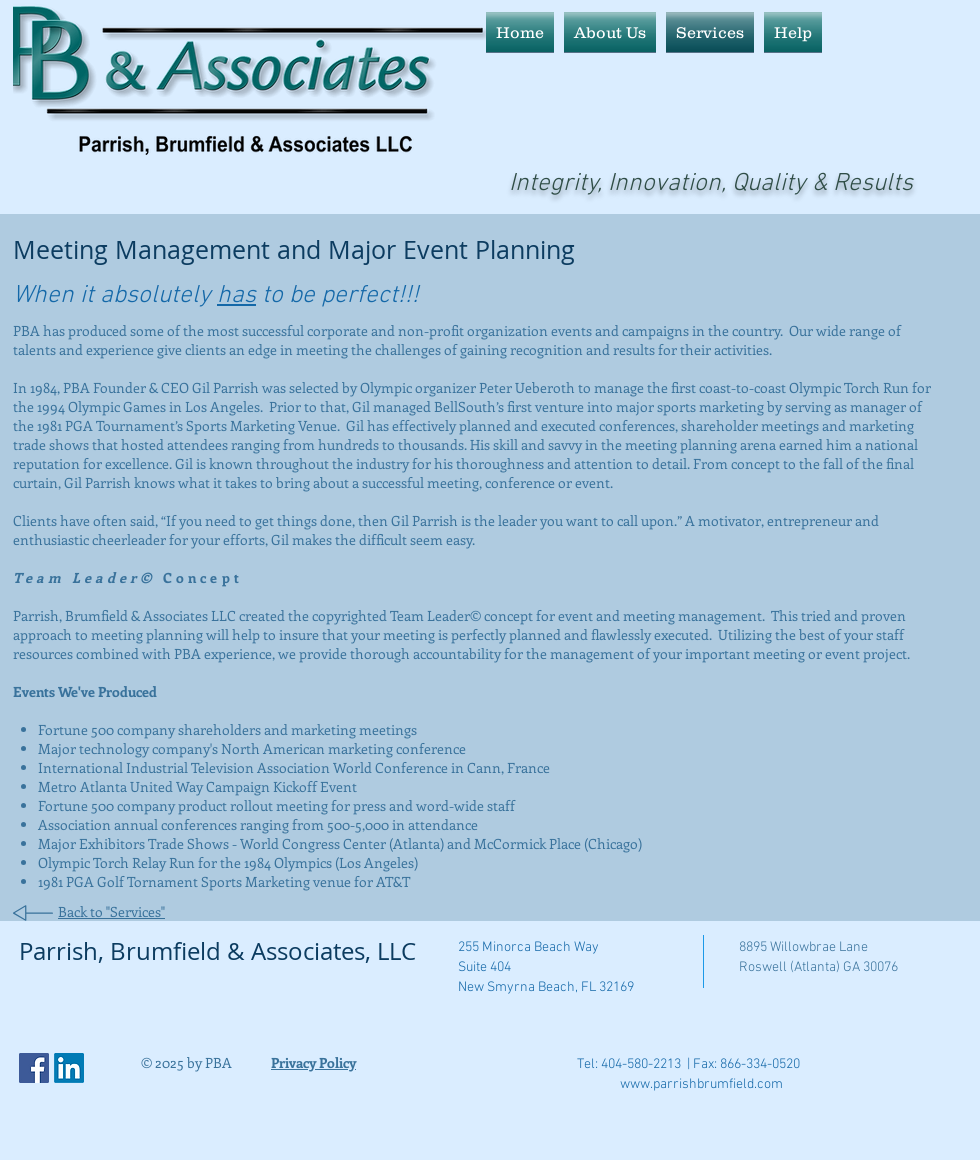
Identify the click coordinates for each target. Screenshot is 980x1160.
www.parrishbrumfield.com (701, 1084)
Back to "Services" (111, 911)
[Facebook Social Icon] (34, 1068)
